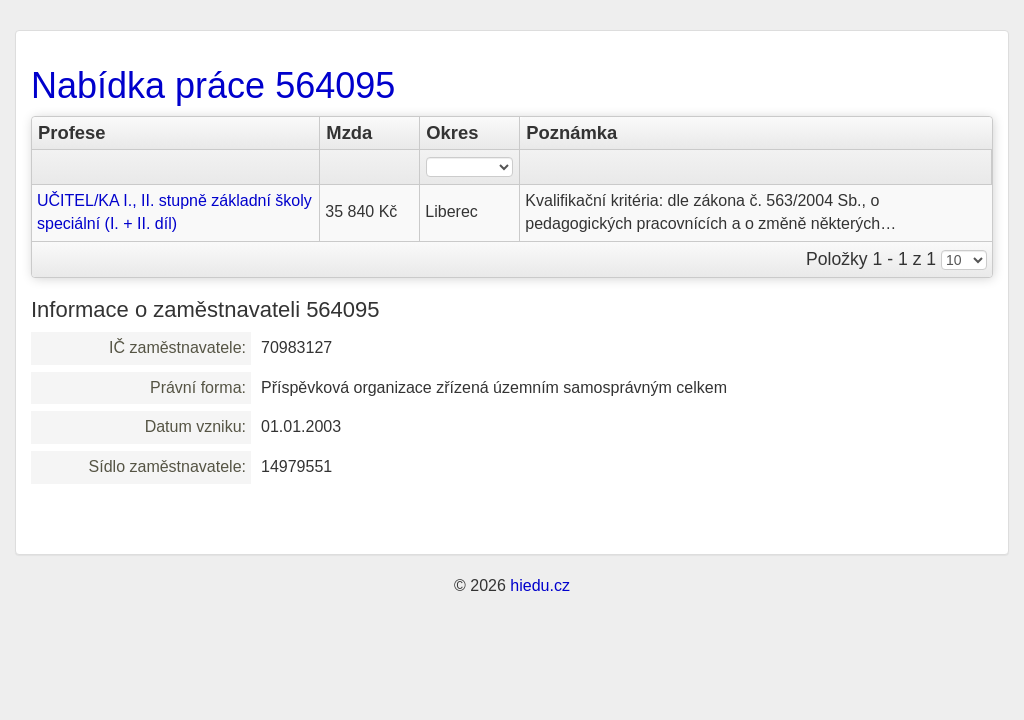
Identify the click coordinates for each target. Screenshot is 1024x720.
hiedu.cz (540, 585)
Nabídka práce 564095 (213, 85)
